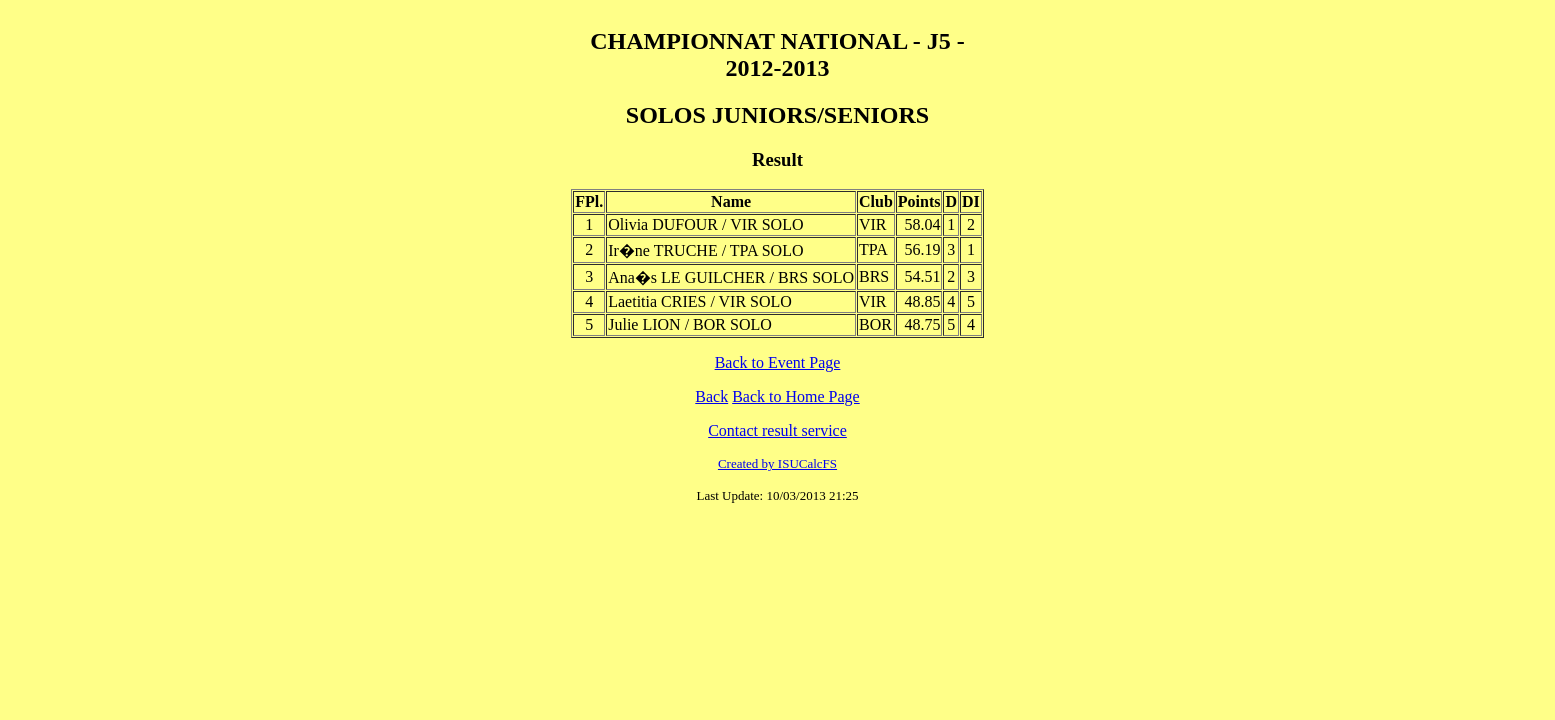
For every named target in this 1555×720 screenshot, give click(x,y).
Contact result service (777, 430)
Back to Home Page (796, 396)
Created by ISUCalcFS (777, 463)
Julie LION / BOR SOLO (690, 324)
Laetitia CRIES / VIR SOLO (700, 301)
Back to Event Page (778, 362)
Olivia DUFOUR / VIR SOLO (705, 224)
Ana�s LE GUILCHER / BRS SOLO (731, 277)
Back (711, 396)
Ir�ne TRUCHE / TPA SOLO (705, 250)
